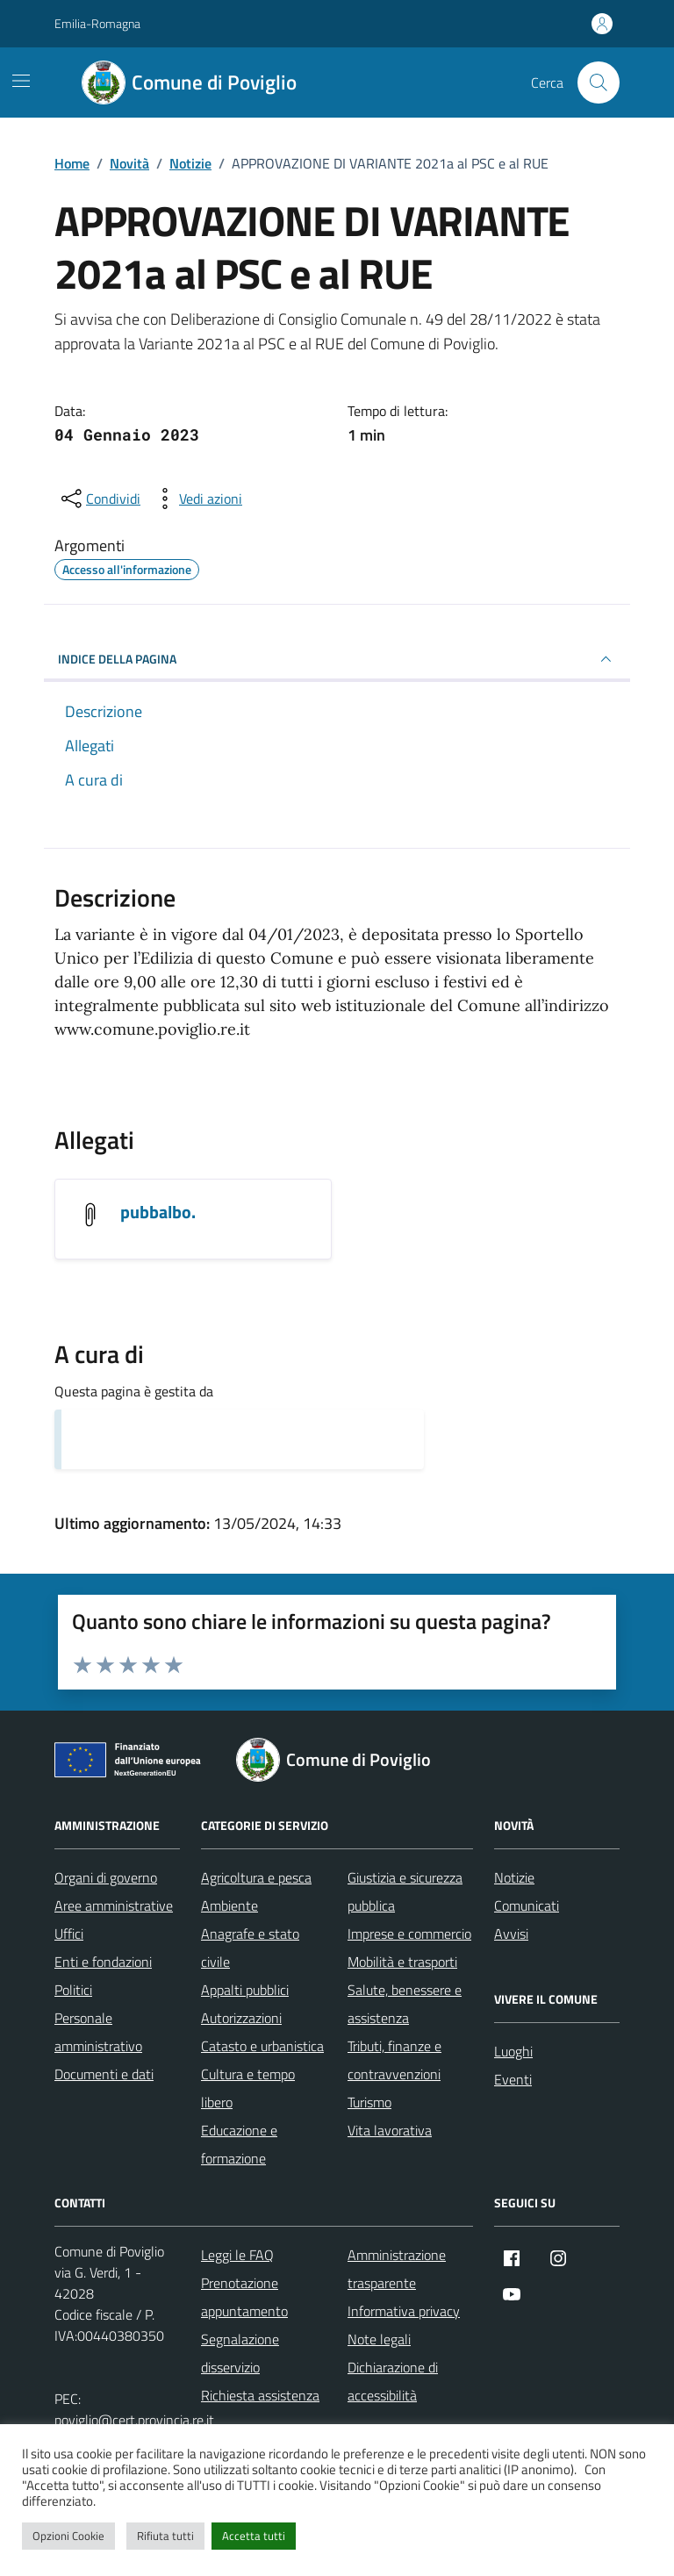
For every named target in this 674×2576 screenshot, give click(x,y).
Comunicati (526, 1905)
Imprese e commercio (409, 1933)
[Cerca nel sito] (598, 82)
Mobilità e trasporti (402, 1961)
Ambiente (229, 1905)
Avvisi (511, 1933)
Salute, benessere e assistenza (405, 2003)
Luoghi (513, 2051)
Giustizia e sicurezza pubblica (405, 1891)
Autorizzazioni (241, 2017)
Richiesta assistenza (260, 2395)
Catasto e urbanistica (262, 2045)
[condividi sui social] (99, 498)
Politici (73, 1989)
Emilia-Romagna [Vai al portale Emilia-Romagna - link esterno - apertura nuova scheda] (97, 23)
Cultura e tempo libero (248, 2088)
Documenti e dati (104, 2073)
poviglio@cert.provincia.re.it (134, 2419)
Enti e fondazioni (103, 1961)
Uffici (68, 1933)
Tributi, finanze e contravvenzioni (394, 2059)
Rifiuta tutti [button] (165, 2535)
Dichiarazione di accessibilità (393, 2381)
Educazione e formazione (239, 2144)
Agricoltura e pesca (256, 1877)
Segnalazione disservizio (240, 2353)
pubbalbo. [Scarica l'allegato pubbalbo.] (158, 1212)
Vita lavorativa (390, 2130)
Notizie (514, 1877)
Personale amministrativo (98, 2031)
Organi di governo (105, 1877)
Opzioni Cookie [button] (68, 2535)
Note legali (379, 2339)
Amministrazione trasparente (397, 2268)
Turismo (369, 2102)
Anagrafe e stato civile (250, 1947)
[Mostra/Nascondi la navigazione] (21, 80)
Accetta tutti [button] (253, 2535)
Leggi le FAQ (237, 2254)
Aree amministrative (113, 1905)
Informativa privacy (404, 2310)
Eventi (513, 2079)
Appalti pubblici (245, 1989)
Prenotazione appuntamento (244, 2296)
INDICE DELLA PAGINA (337, 659)
